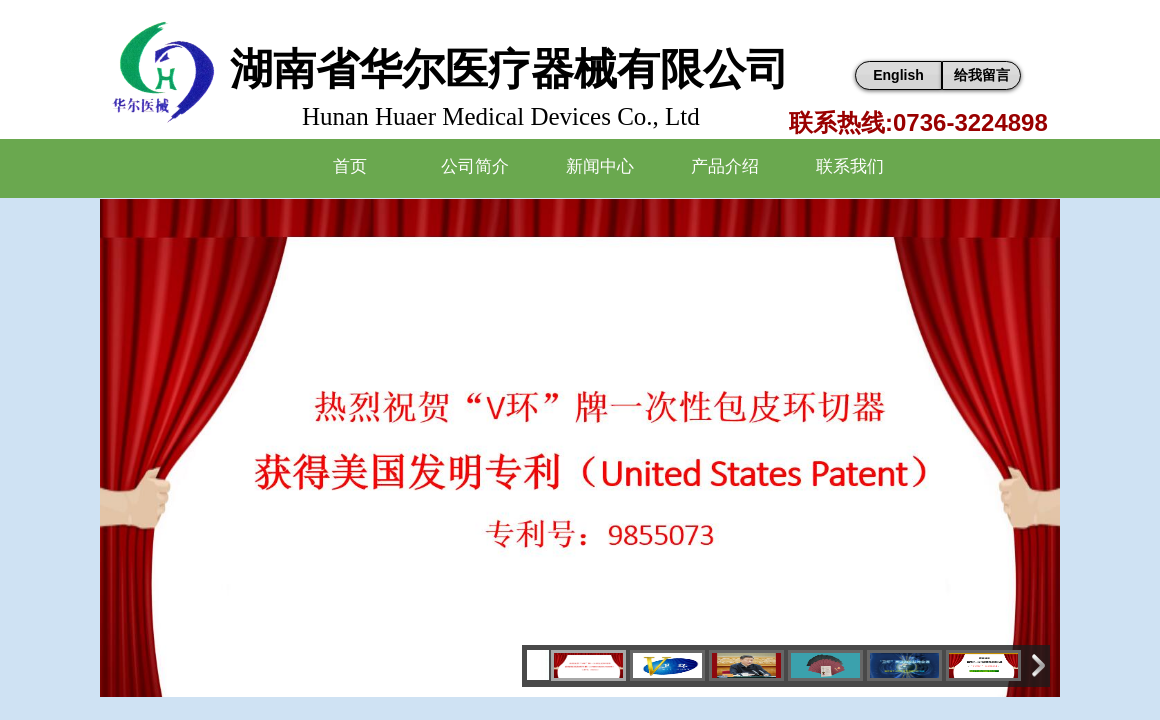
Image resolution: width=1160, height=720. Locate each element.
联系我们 (850, 166)
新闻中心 (600, 166)
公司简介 (475, 166)
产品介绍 (725, 166)
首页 (350, 166)
